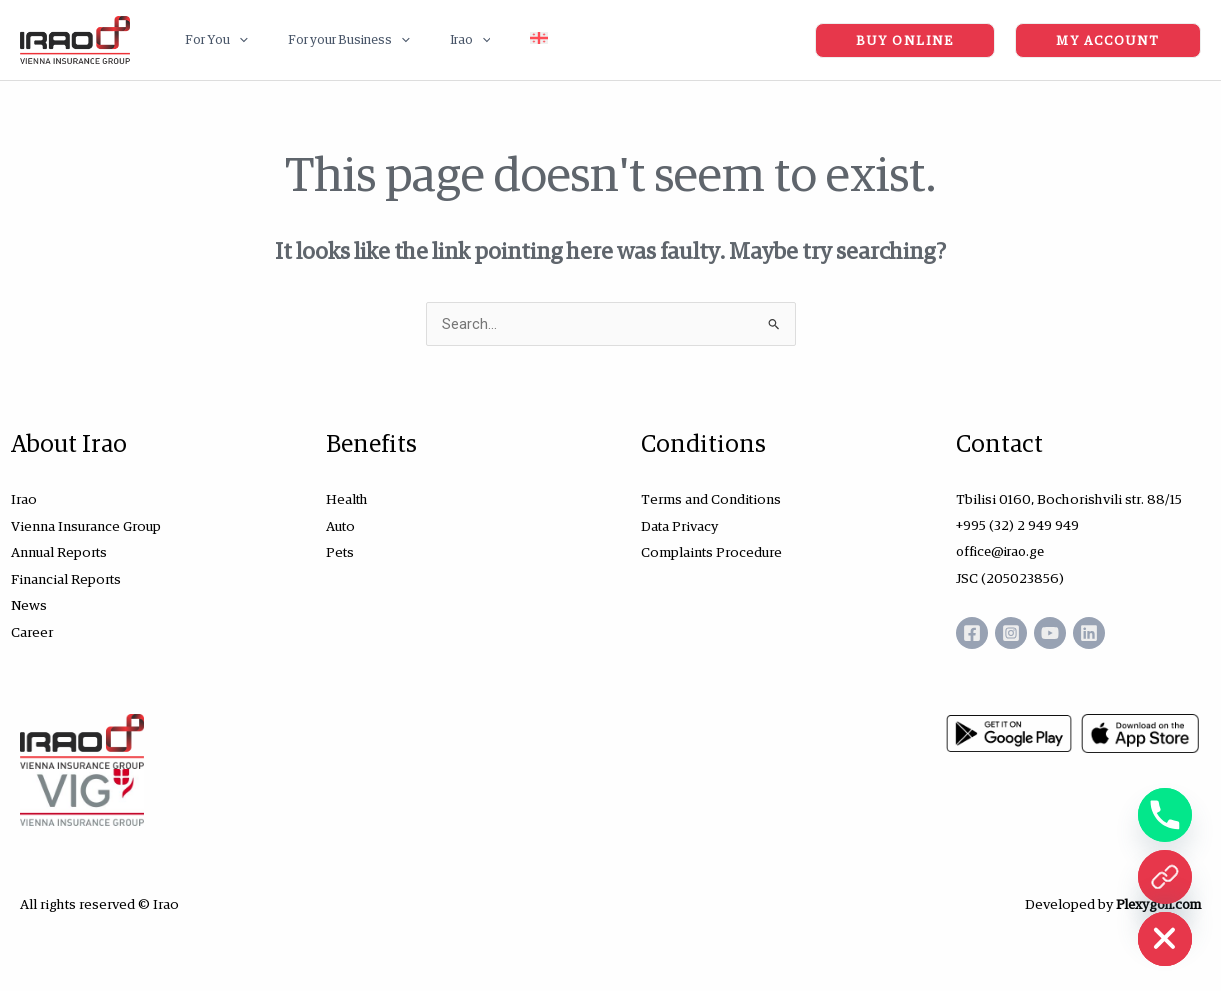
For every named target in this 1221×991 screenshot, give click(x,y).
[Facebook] (972, 632)
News (29, 603)
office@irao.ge (1003, 551)
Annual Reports (59, 551)
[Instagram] (1019, 632)
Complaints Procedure (711, 551)
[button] (209, 40)
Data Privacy (679, 525)
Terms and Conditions (711, 499)
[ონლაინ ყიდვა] (1165, 877)
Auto (340, 525)
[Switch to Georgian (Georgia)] (490, 40)
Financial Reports (66, 577)
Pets (340, 551)
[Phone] (1165, 815)
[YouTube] (1066, 632)
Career (32, 629)
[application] (232, 40)
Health (347, 499)
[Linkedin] (1113, 632)
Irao (24, 499)
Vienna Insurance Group (86, 525)
